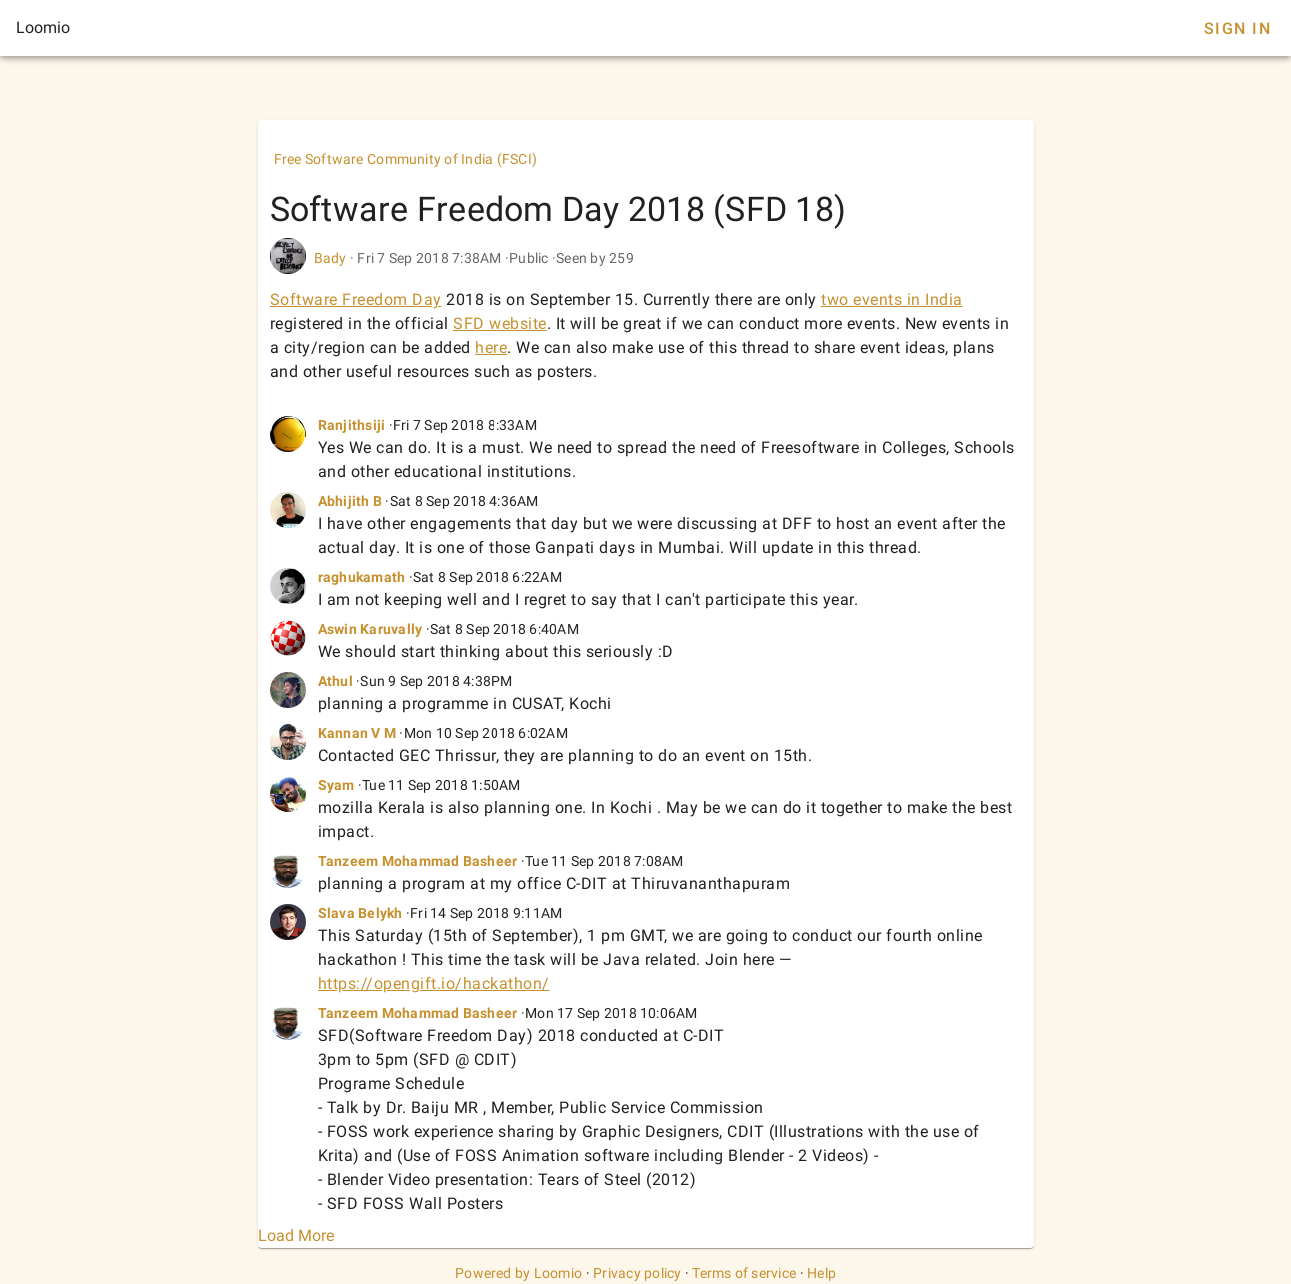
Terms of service (744, 1273)
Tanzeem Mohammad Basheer (418, 861)
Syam (336, 785)
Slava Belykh (360, 913)
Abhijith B (350, 501)
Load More (296, 1235)
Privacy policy (637, 1273)
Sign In (1237, 28)
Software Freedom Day (356, 299)
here (491, 347)
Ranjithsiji (352, 425)
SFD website (500, 323)
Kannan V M (357, 733)
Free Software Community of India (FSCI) (406, 159)
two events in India (892, 299)
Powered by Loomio (518, 1273)
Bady (330, 258)
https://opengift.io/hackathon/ (434, 983)
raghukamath (362, 577)
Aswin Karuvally (370, 629)
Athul (335, 681)
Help (821, 1273)
